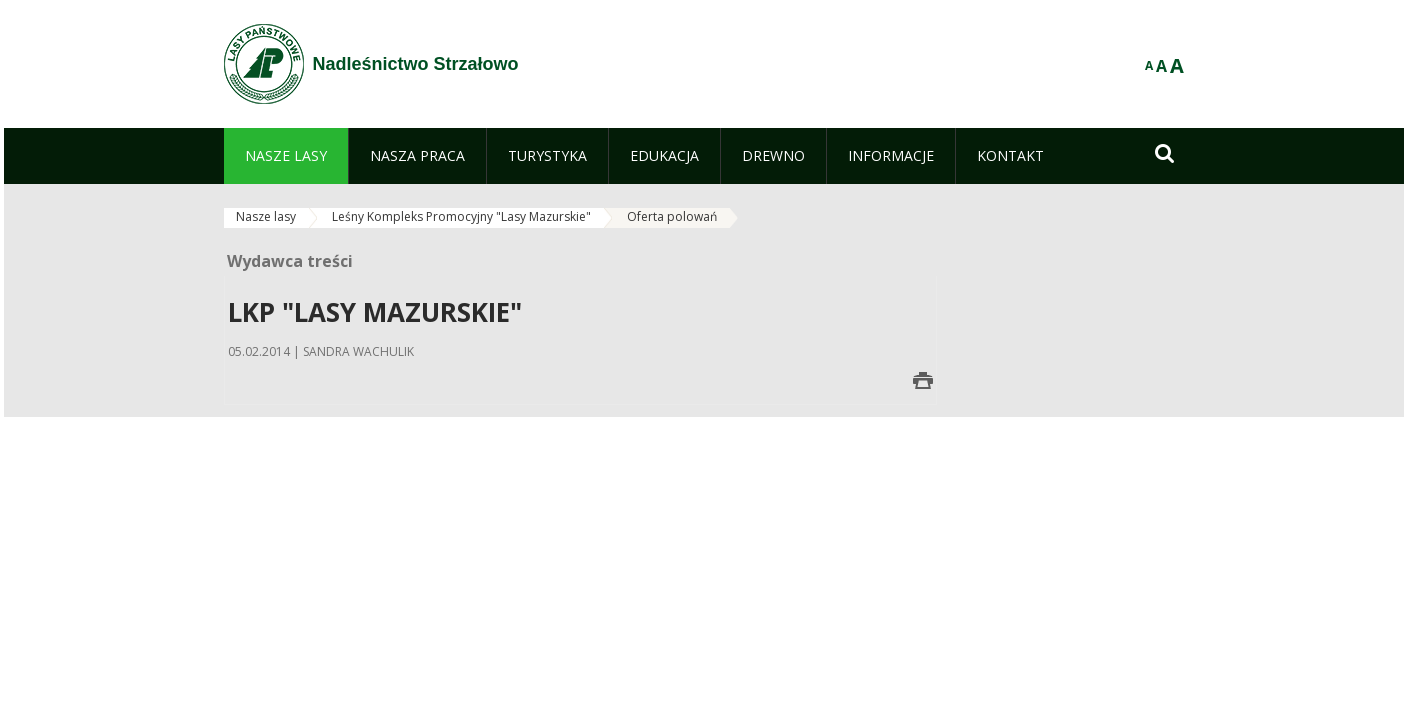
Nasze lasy (266, 216)
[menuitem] (286, 156)
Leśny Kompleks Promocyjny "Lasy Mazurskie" (461, 216)
